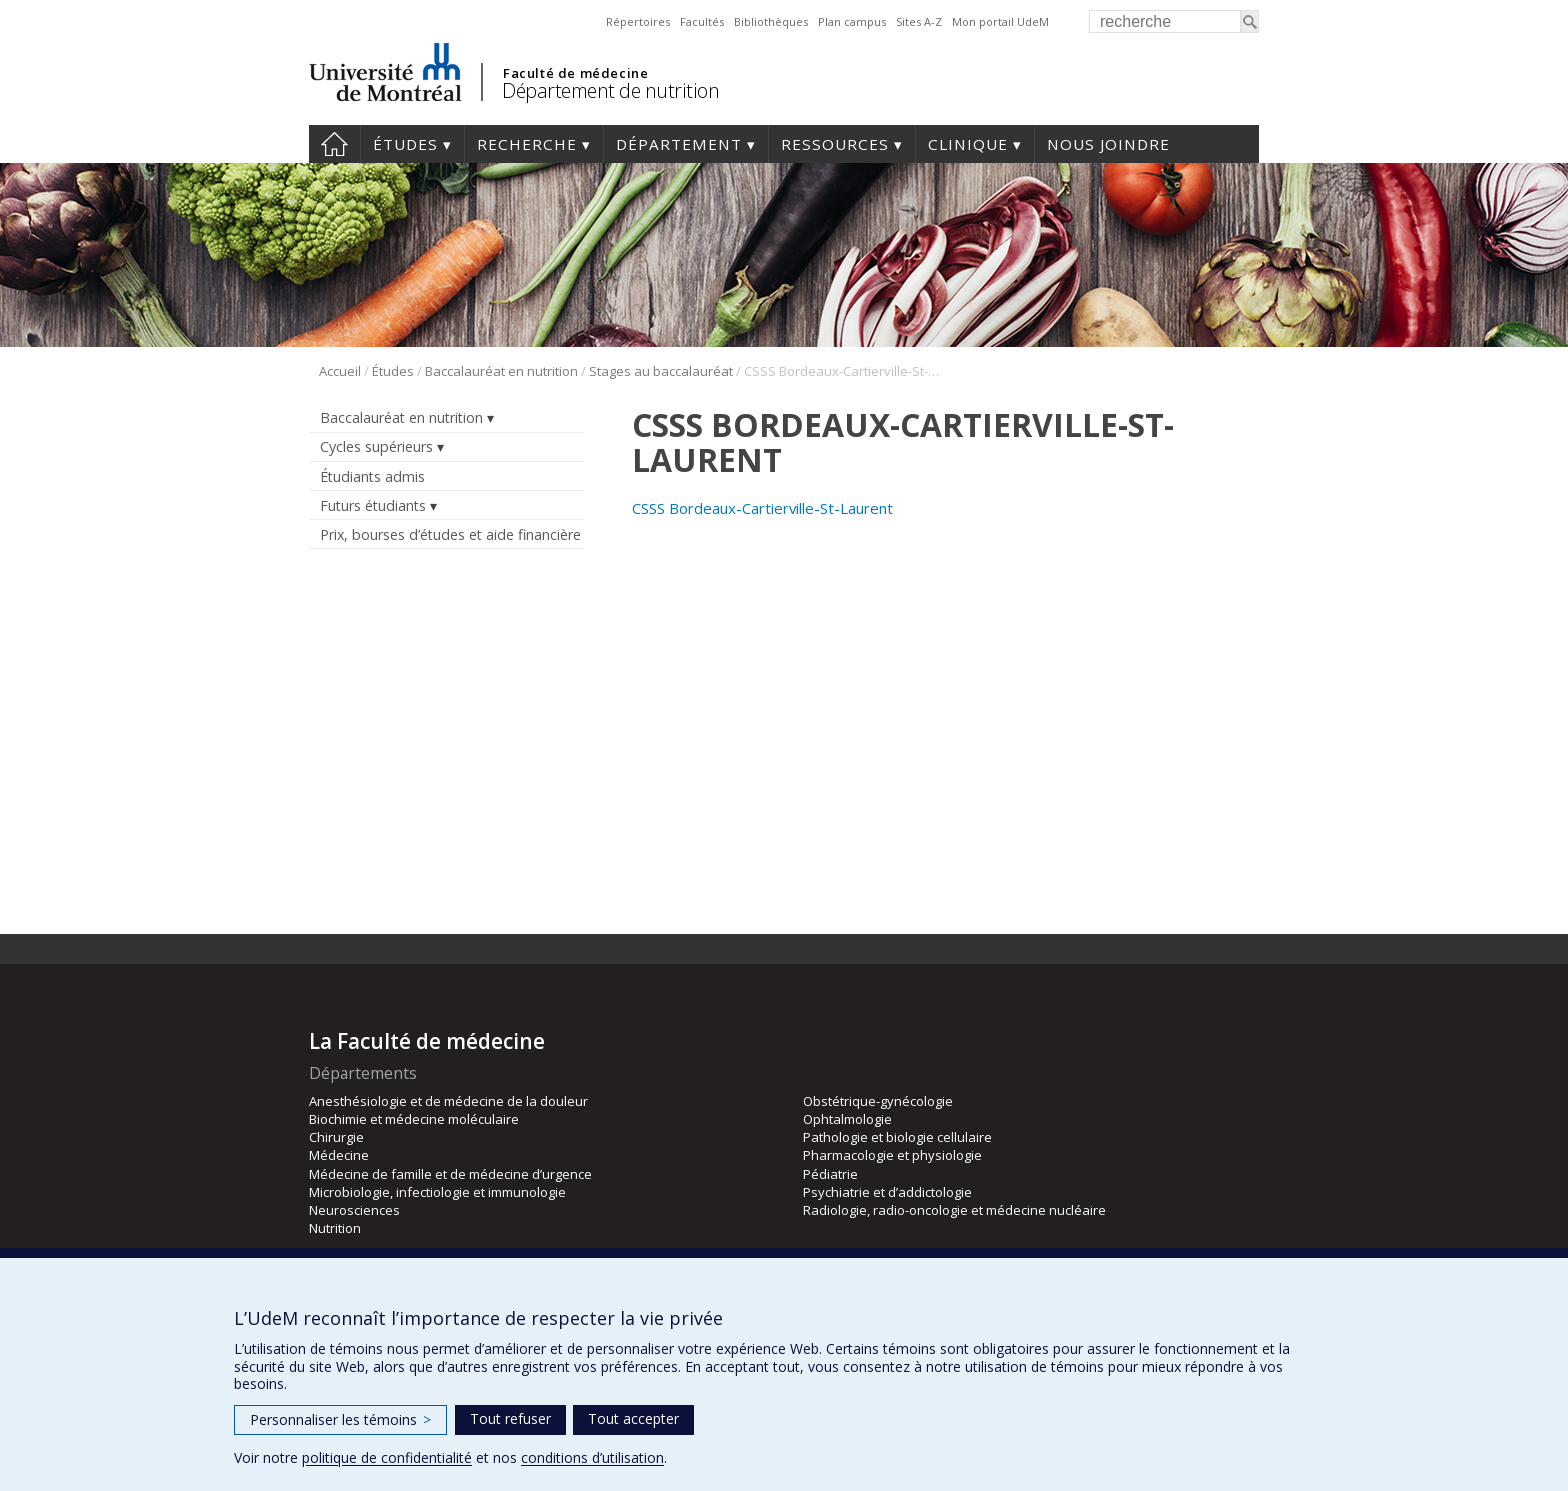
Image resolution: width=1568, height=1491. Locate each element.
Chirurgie (336, 1137)
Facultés (702, 21)
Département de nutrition (610, 90)
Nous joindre (1108, 144)
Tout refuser (510, 1418)
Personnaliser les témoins (340, 1419)
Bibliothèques (771, 21)
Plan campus (852, 21)
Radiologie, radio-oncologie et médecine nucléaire (954, 1210)
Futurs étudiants (373, 505)
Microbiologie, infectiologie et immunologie (437, 1192)
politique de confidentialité (387, 1457)
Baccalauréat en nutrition (501, 371)
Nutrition (335, 1228)
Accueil (334, 144)
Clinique (968, 144)
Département (679, 144)
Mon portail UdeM (1000, 21)
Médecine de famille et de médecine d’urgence (450, 1174)
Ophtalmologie (847, 1119)
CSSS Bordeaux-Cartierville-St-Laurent (762, 508)
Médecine (339, 1155)
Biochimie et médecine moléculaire (414, 1119)
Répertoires (638, 21)
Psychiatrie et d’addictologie (887, 1192)
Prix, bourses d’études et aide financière (450, 534)
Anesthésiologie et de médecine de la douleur (448, 1101)
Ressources (835, 144)
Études (405, 144)
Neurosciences (354, 1210)
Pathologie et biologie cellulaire (897, 1137)
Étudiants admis (372, 476)
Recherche (527, 144)
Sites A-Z (919, 21)
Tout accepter (633, 1418)
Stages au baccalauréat (661, 371)
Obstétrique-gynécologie (878, 1101)
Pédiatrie (830, 1174)
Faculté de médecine (575, 73)
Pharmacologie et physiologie (892, 1155)
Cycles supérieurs (376, 446)
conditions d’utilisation (592, 1457)
